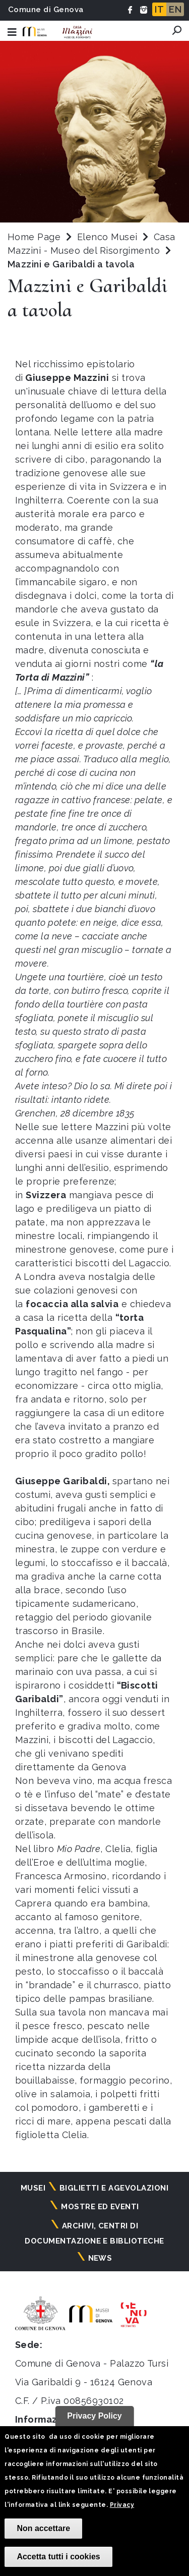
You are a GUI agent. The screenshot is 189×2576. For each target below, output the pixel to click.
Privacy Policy (94, 2416)
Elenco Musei (107, 237)
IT (159, 9)
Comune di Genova (46, 9)
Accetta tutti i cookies (58, 2556)
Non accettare (43, 2528)
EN (175, 9)
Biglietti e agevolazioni (114, 2188)
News (100, 2258)
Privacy (122, 2504)
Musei (33, 2188)
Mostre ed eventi (100, 2206)
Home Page (34, 237)
